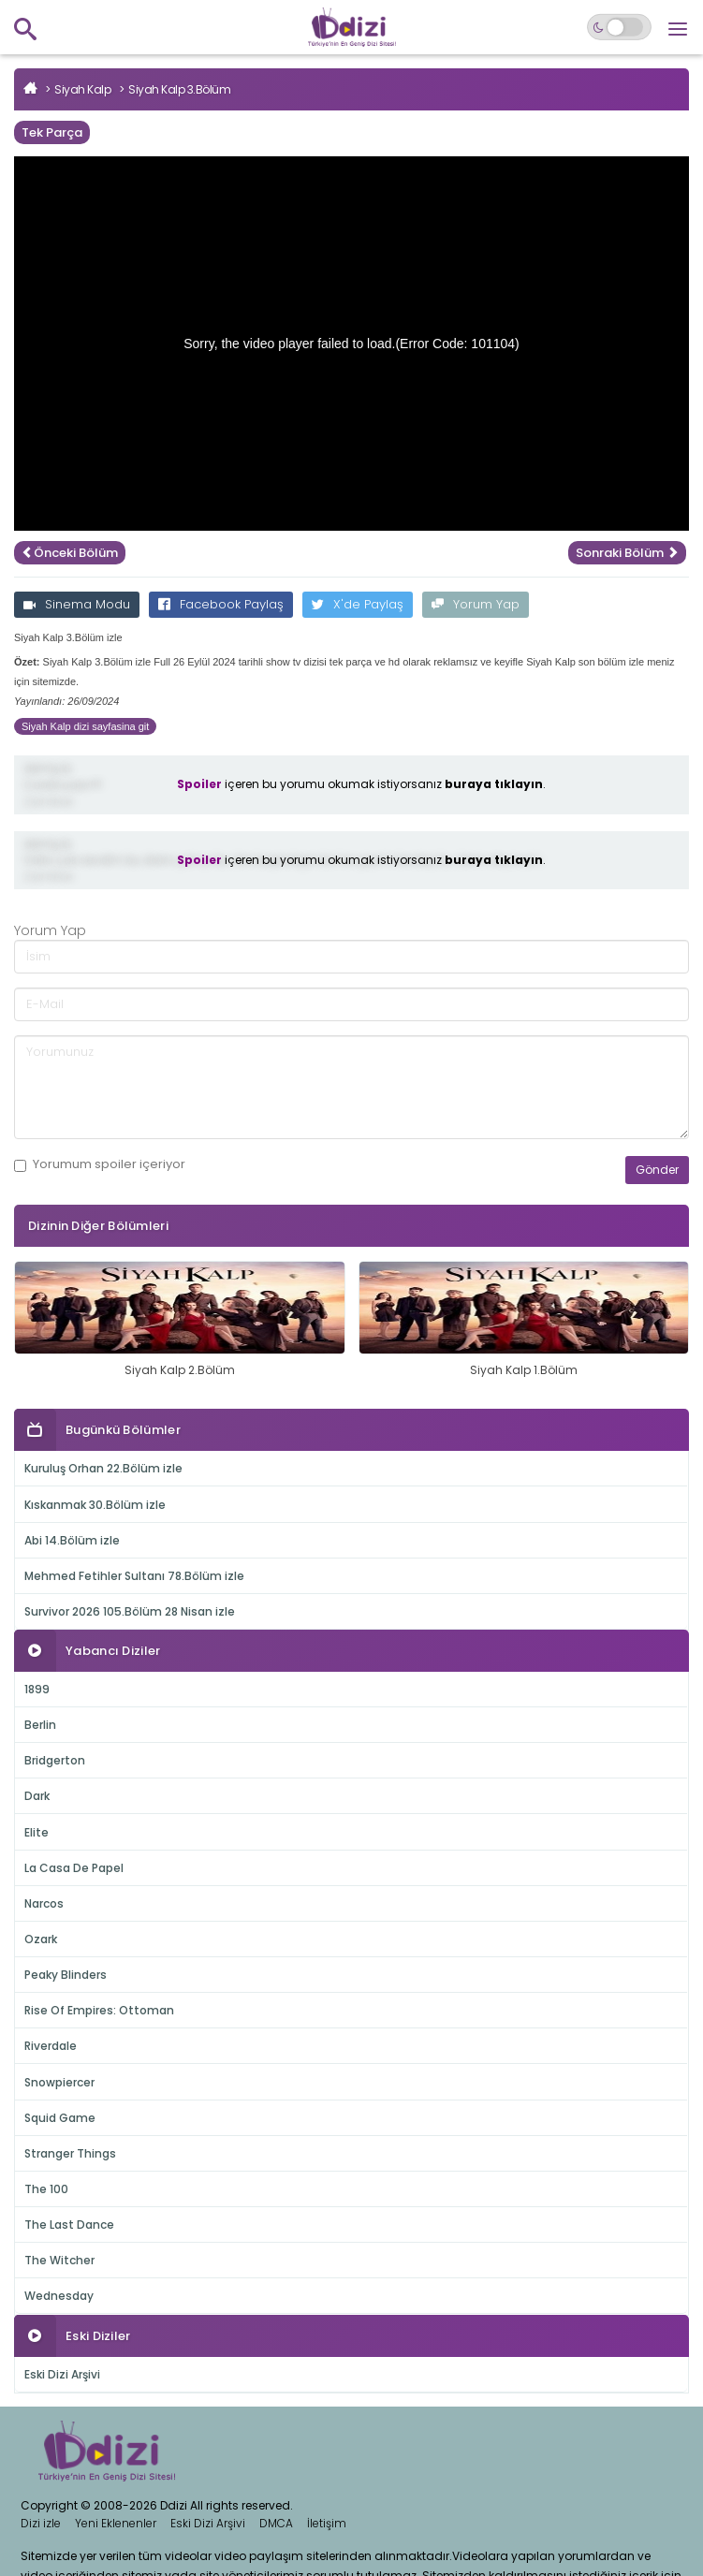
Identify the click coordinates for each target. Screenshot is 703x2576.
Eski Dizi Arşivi (62, 2374)
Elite (36, 1832)
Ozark (40, 1939)
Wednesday (59, 2296)
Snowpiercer (59, 2082)
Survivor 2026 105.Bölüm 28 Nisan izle (129, 1611)
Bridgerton (54, 1760)
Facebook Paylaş (221, 604)
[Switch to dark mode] (619, 27)
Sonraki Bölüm (627, 553)
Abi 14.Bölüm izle (72, 1540)
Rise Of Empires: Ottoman (99, 2010)
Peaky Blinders (65, 1975)
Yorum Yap (476, 604)
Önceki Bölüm (70, 553)
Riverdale (50, 2046)
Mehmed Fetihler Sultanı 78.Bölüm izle (134, 1576)
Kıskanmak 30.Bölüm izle (95, 1505)
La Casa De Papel (74, 1868)
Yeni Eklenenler (115, 2523)
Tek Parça (52, 132)
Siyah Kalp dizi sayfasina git (85, 726)
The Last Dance (69, 2224)
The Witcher (59, 2260)
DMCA (276, 2523)
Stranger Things (70, 2153)
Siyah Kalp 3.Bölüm (179, 89)
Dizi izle (41, 2523)
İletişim (326, 2523)
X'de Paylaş (357, 604)
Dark (37, 1796)
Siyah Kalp (82, 89)
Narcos (44, 1903)
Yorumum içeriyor (99, 1164)
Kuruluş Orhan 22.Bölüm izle (103, 1468)
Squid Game (59, 2118)
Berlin (40, 1725)
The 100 (46, 2189)
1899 (37, 1689)
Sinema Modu (76, 604)
